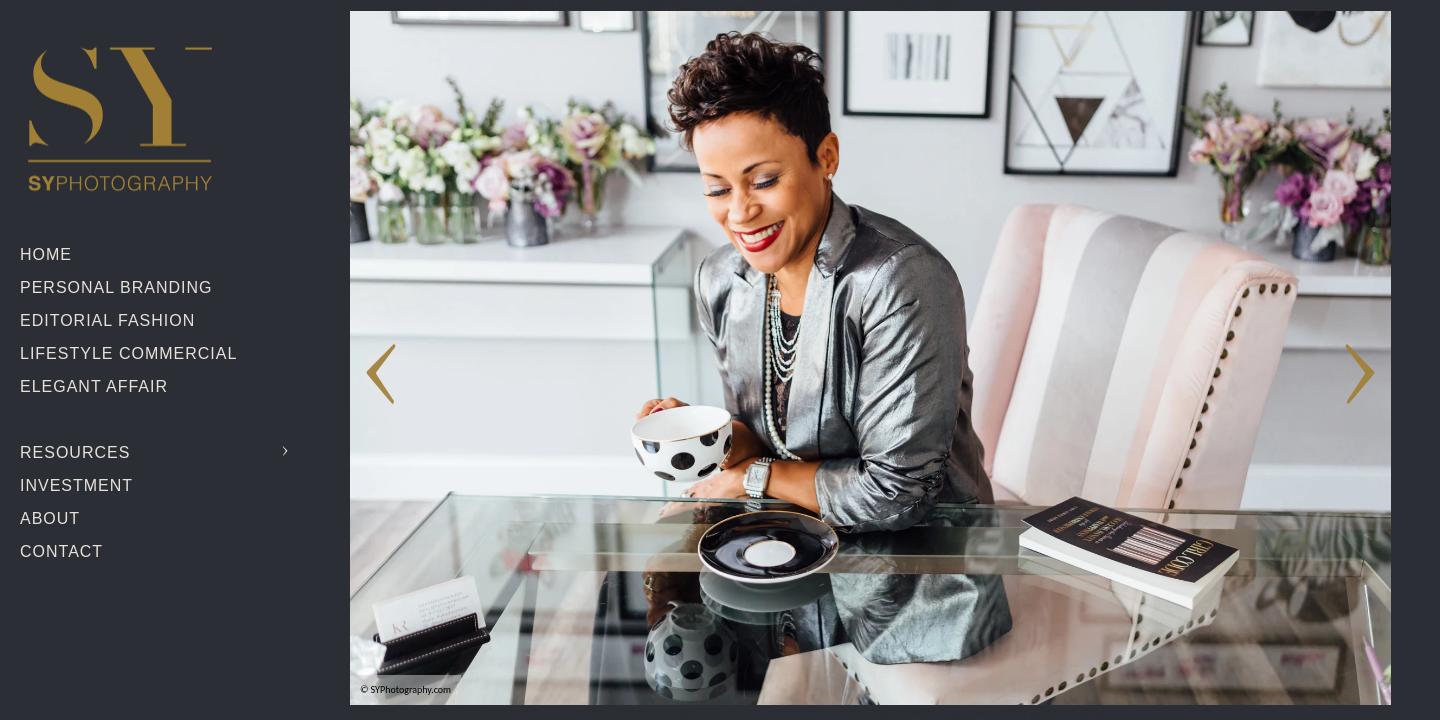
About (50, 518)
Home (46, 254)
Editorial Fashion (107, 320)
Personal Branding (116, 287)
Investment (76, 485)
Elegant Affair (94, 386)
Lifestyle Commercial (128, 353)
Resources (75, 452)
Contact (61, 551)
